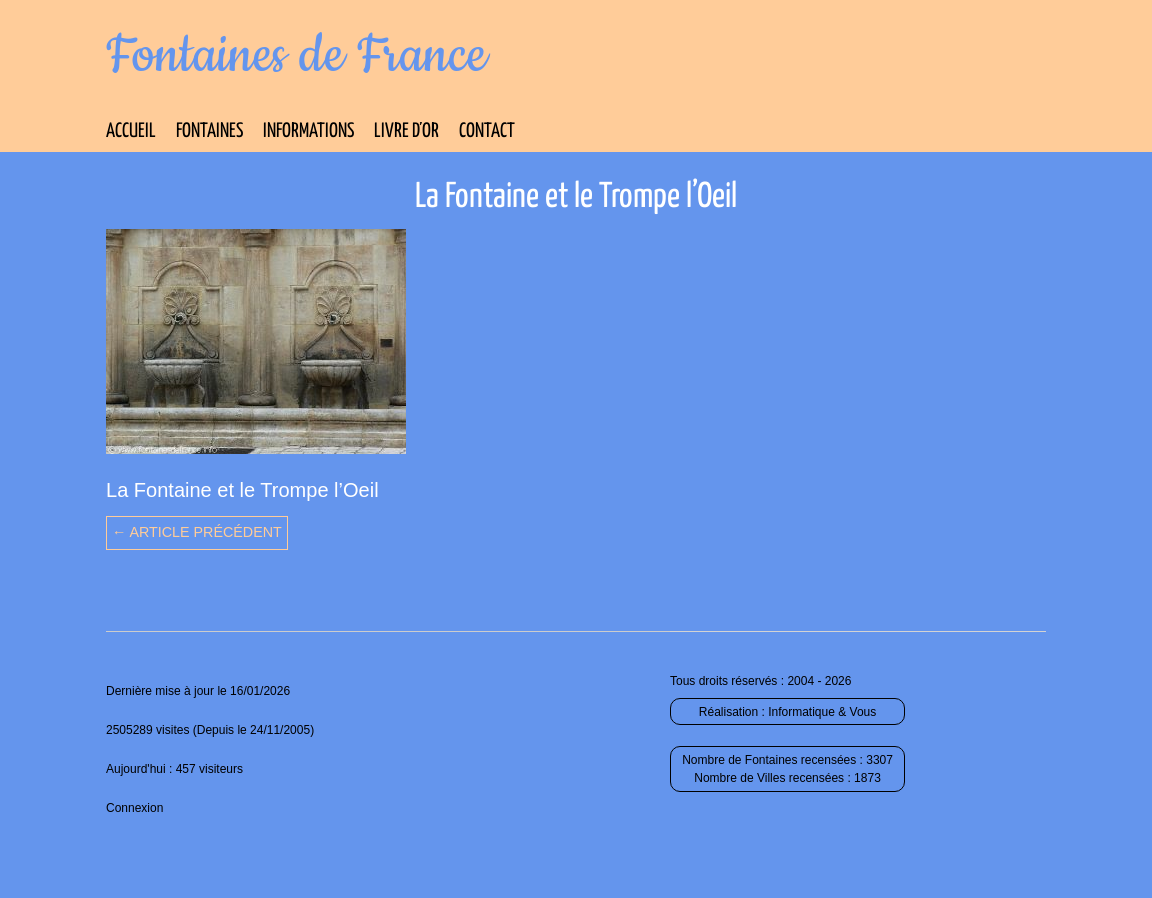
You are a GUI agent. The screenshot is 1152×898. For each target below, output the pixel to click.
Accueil (131, 131)
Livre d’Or (406, 131)
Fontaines (209, 131)
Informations (308, 131)
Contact (487, 131)
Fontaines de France (296, 56)
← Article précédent (197, 532)
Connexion (134, 808)
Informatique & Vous (822, 712)
